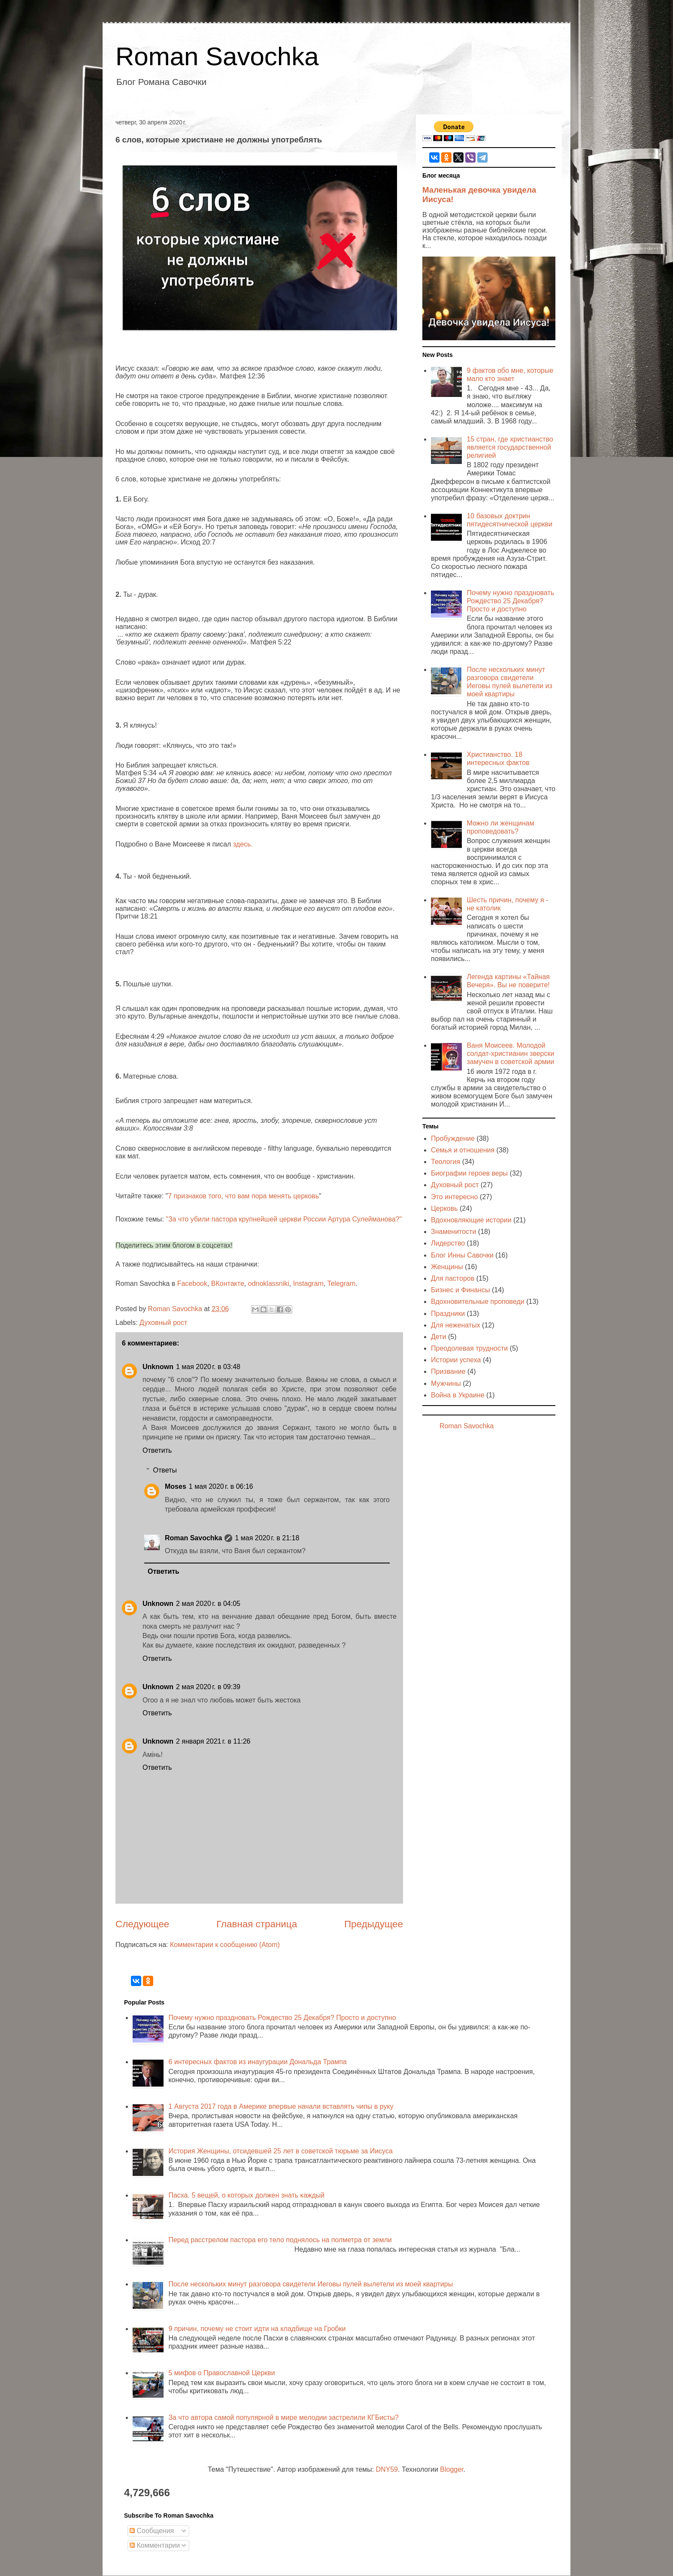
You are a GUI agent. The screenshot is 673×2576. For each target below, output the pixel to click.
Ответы (165, 1470)
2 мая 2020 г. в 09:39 (208, 1686)
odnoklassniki (268, 1283)
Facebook (192, 1283)
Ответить (157, 1450)
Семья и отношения (462, 1150)
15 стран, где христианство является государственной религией (510, 447)
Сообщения (152, 2530)
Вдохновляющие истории (471, 1220)
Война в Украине (458, 1395)
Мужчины (446, 1383)
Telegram (341, 1283)
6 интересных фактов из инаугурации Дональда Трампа (257, 2061)
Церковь (444, 1208)
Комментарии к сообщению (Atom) (225, 1944)
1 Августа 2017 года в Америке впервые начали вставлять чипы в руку (280, 2106)
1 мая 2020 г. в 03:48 (208, 1366)
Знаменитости (453, 1231)
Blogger (451, 2469)
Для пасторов (452, 1278)
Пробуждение (453, 1138)
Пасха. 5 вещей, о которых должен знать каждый (246, 2195)
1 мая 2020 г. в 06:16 (221, 1486)
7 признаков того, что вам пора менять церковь (243, 1196)
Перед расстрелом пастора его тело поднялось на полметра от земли (279, 2239)
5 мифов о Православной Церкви (221, 2372)
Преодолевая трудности (469, 1348)
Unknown (157, 1366)
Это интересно (454, 1196)
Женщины (447, 1266)
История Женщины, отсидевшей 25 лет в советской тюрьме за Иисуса (280, 2151)
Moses (175, 1486)
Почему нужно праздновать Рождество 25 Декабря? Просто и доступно (510, 601)
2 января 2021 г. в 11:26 (213, 1741)
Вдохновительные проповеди (477, 1301)
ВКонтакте (227, 1283)
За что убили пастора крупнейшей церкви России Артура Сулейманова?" (285, 1219)
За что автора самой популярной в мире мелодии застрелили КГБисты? (283, 2417)
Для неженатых (455, 1325)
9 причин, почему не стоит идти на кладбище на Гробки (257, 2328)
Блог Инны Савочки (462, 1255)
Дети (438, 1336)
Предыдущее (373, 1924)
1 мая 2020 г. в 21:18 (267, 1538)
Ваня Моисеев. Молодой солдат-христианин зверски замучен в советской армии (510, 1053)
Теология (445, 1161)
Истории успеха (456, 1360)
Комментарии (155, 2545)
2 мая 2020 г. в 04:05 (208, 1603)
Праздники (448, 1313)
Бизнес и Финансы (460, 1290)
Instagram (308, 1283)
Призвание (448, 1371)
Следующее (142, 1924)
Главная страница (256, 1924)
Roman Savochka (217, 56)
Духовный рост (163, 1322)
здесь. (243, 844)
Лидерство (448, 1243)
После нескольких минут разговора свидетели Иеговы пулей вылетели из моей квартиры (310, 2284)
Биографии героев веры (469, 1173)
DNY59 (387, 2469)
